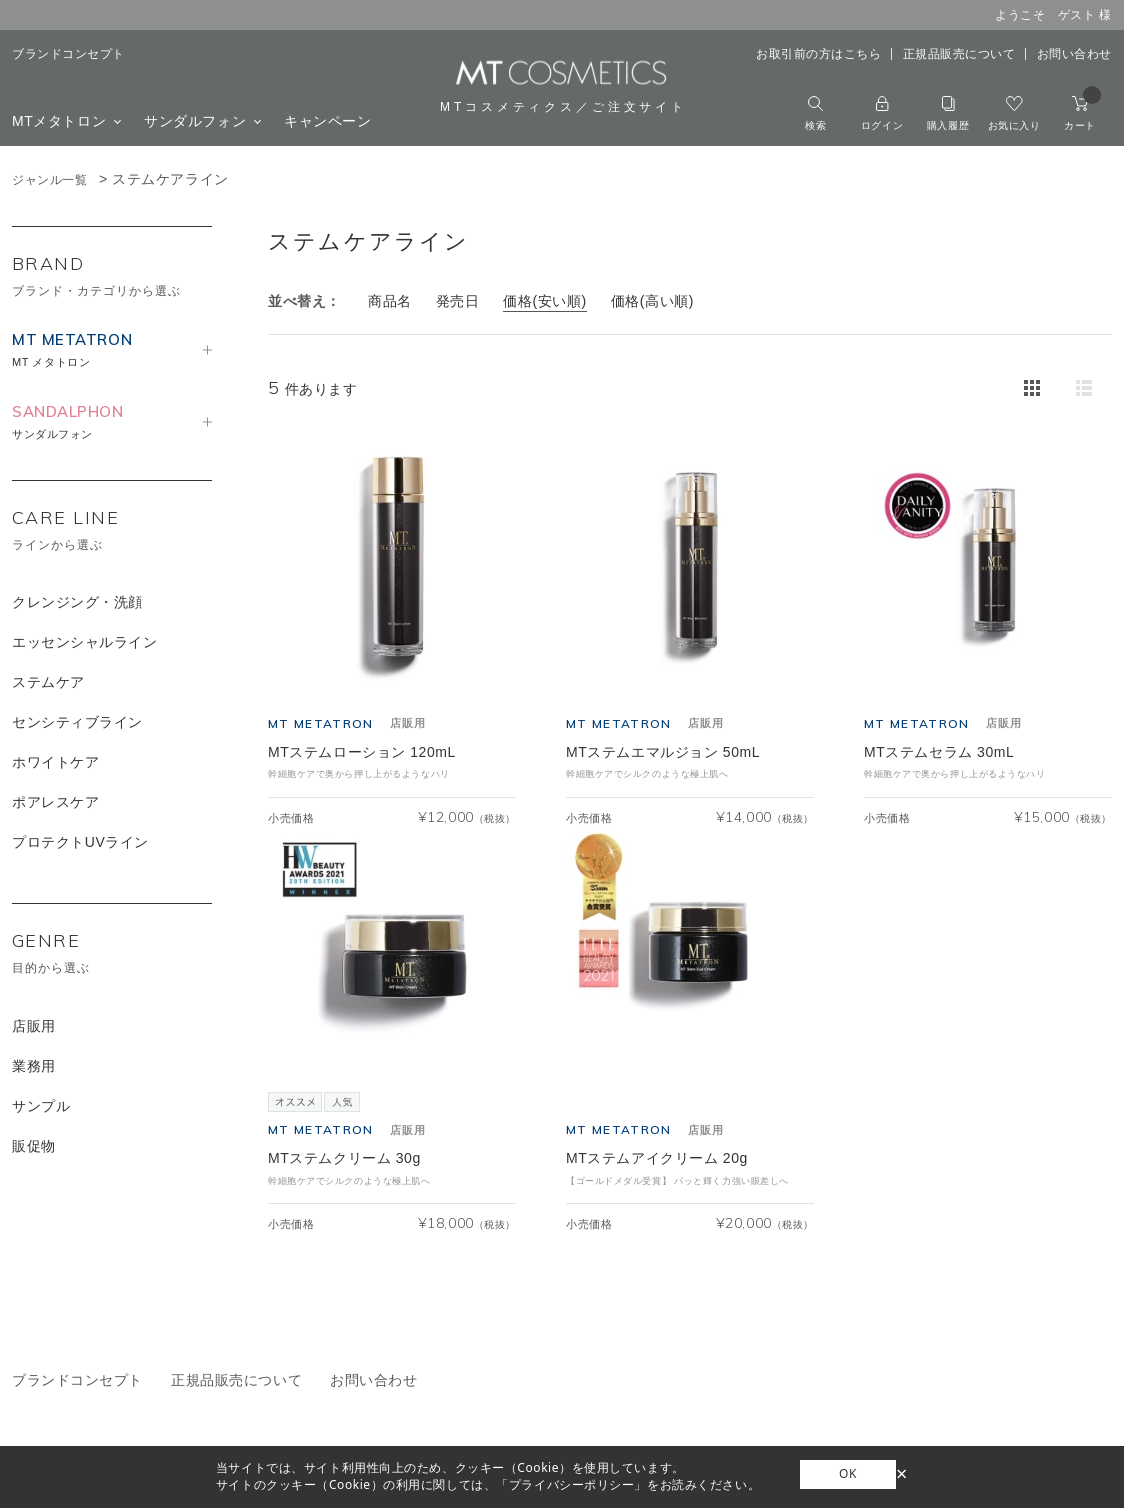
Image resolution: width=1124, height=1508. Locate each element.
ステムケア (48, 682)
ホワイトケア (55, 762)
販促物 (34, 1146)
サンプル (41, 1106)
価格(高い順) (652, 301)
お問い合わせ (1074, 54)
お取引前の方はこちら (819, 54)
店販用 (34, 1026)
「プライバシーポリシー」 (571, 1484)
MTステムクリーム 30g (344, 1158)
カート (1082, 113)
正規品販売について (959, 54)
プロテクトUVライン (80, 842)
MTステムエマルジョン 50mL (663, 752)
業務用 (34, 1066)
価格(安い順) (544, 301)
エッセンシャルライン (85, 642)
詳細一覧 (1084, 388)
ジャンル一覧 (49, 180)
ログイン (882, 113)
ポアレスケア (55, 802)
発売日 (458, 301)
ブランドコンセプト (68, 54)
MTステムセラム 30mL (939, 752)
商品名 (390, 301)
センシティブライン (77, 722)
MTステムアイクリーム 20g (657, 1158)
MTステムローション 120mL (362, 752)
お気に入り (1014, 113)
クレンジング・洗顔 (77, 602)
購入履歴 (948, 113)
